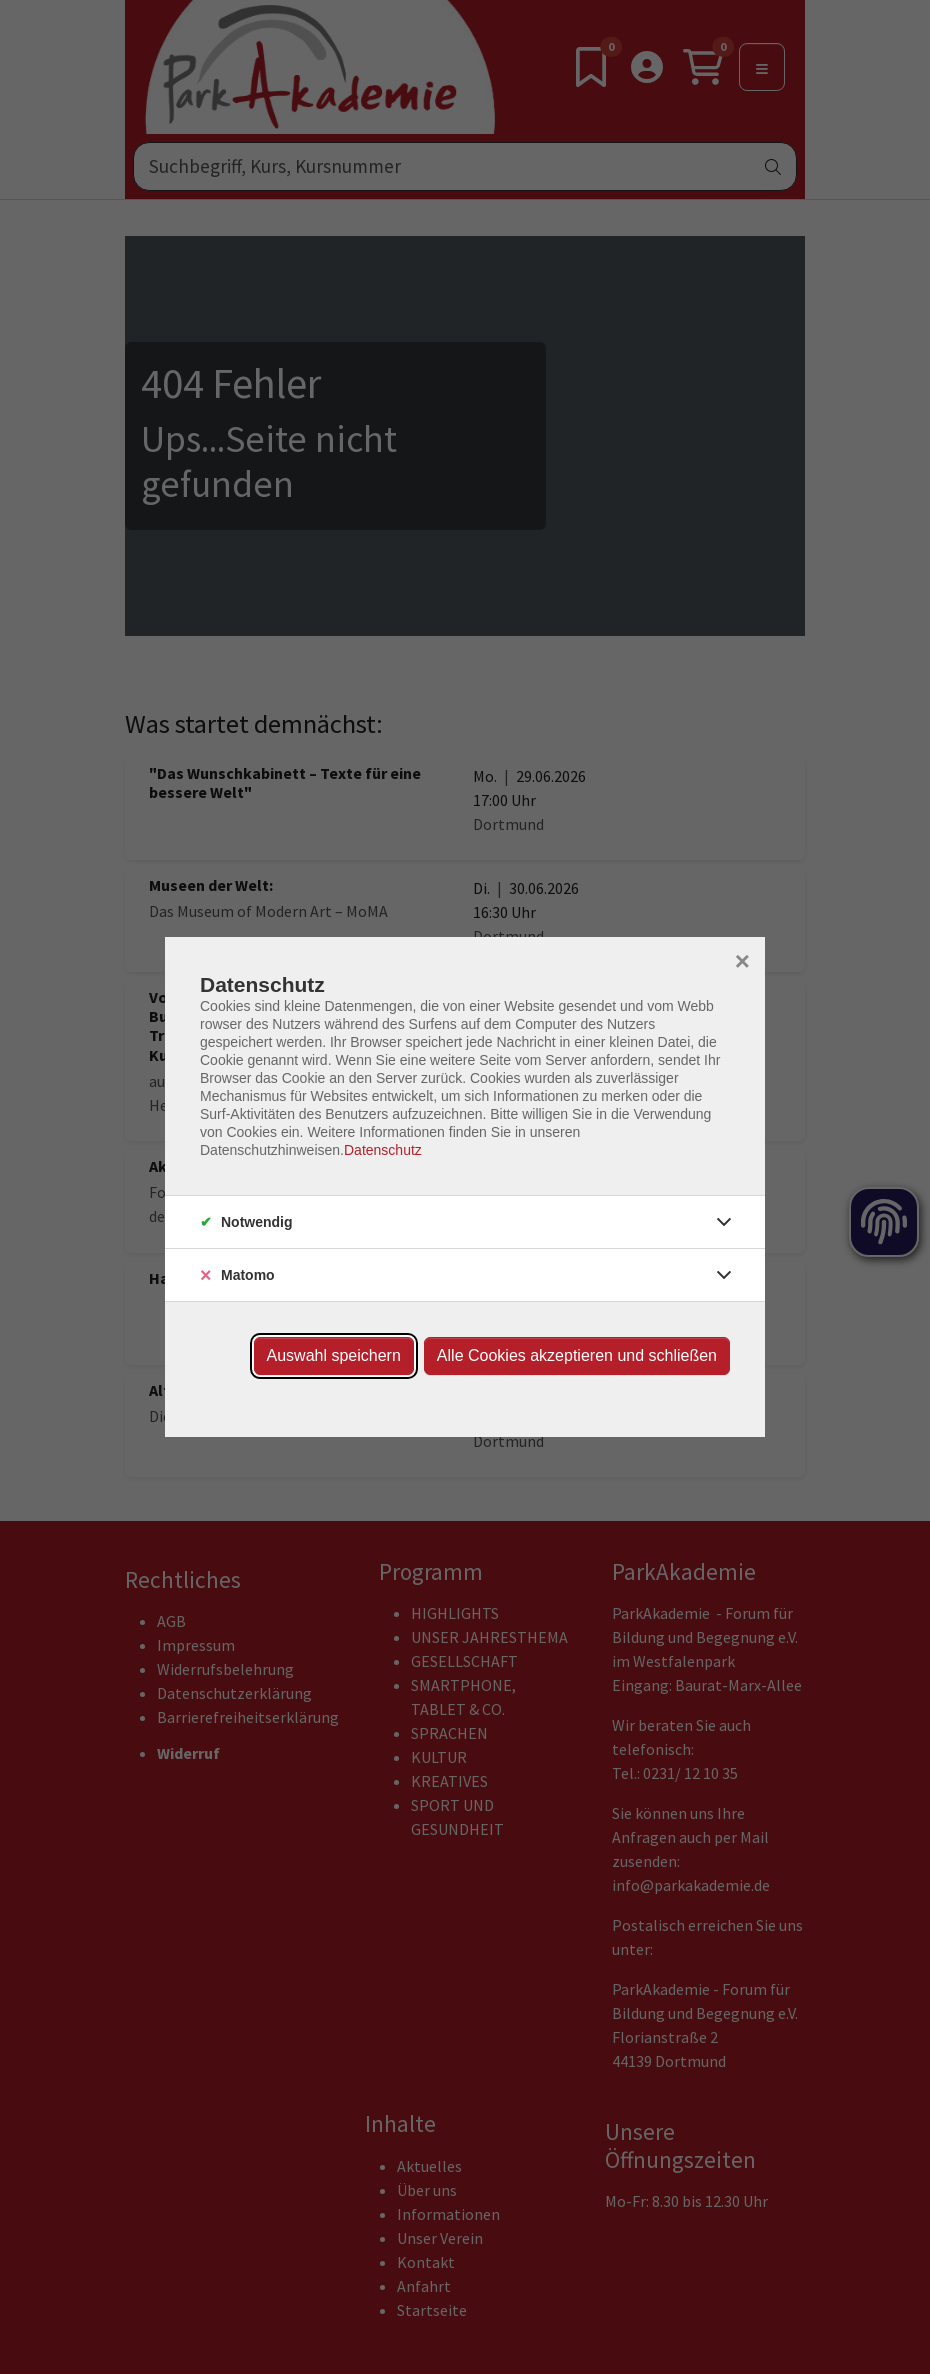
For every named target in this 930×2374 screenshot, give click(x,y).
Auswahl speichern (334, 1355)
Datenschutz (383, 1150)
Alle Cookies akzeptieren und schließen (577, 1355)
